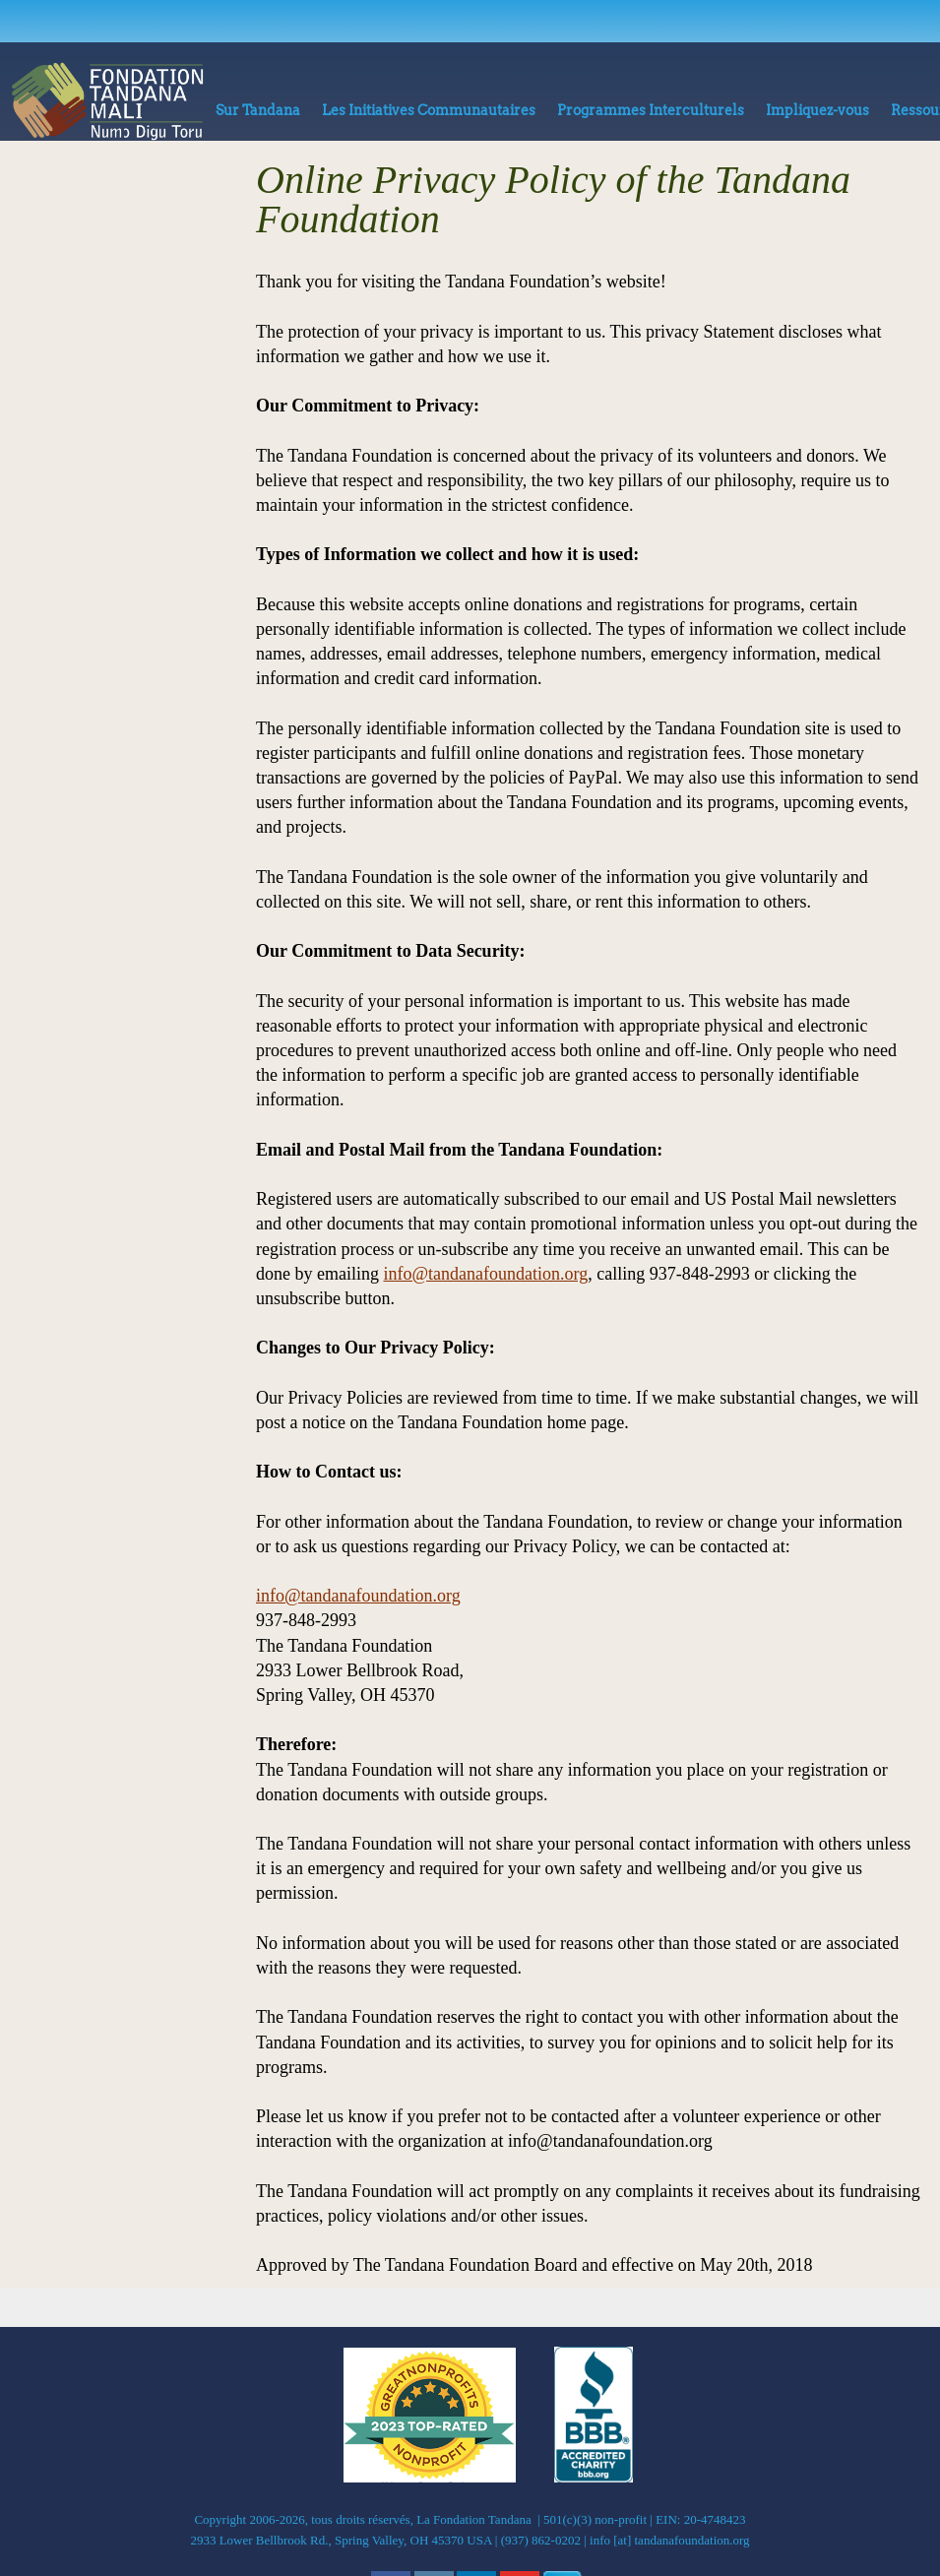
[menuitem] (258, 115)
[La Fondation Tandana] (107, 101)
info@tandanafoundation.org (485, 1274)
